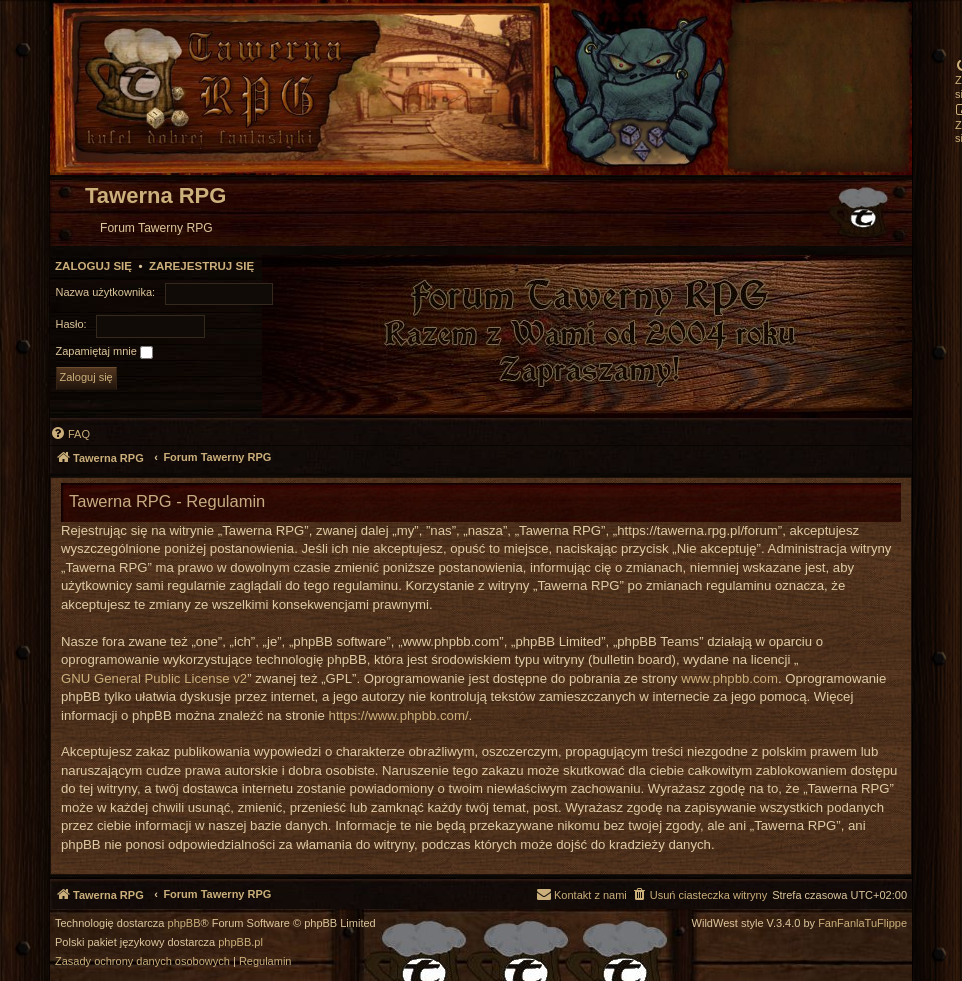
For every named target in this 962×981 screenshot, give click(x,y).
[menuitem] (70, 434)
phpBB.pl (240, 942)
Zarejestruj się (201, 266)
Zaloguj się (93, 266)
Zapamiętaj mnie (104, 352)
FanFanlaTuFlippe (862, 923)
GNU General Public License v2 (154, 678)
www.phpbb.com (729, 678)
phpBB (184, 923)
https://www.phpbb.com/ (399, 715)
